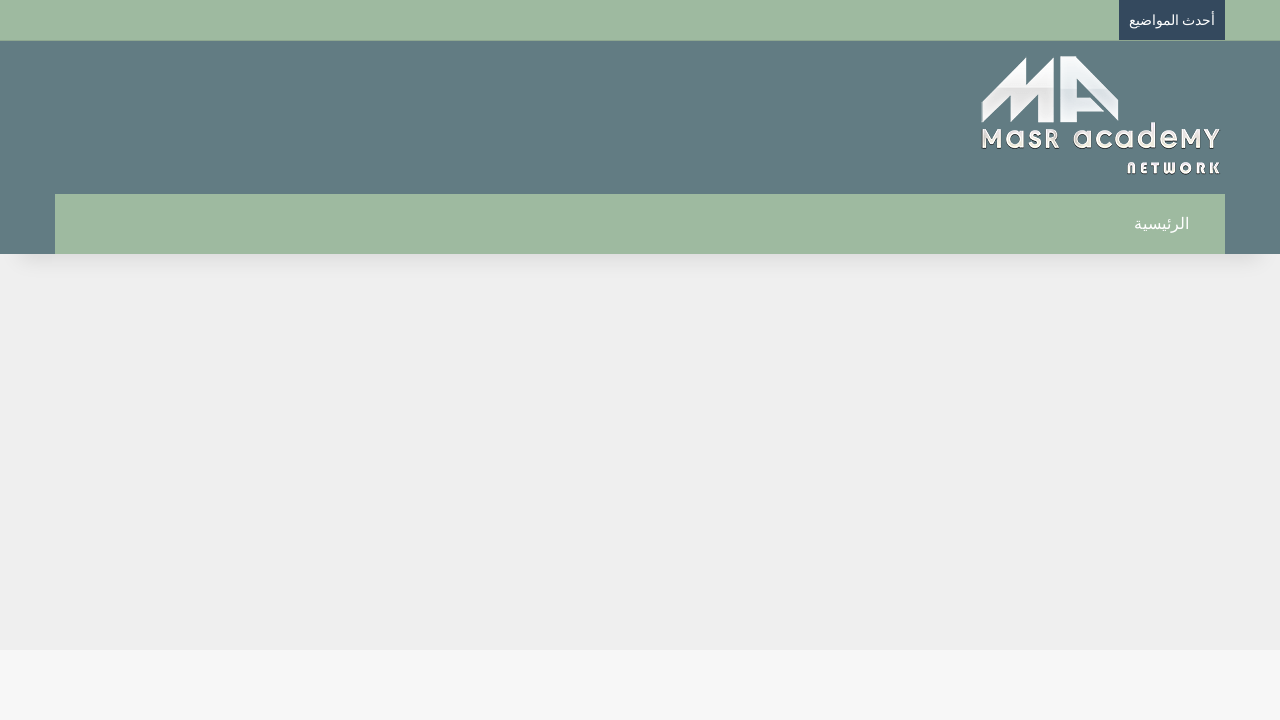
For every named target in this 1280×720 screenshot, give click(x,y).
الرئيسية (1172, 223)
